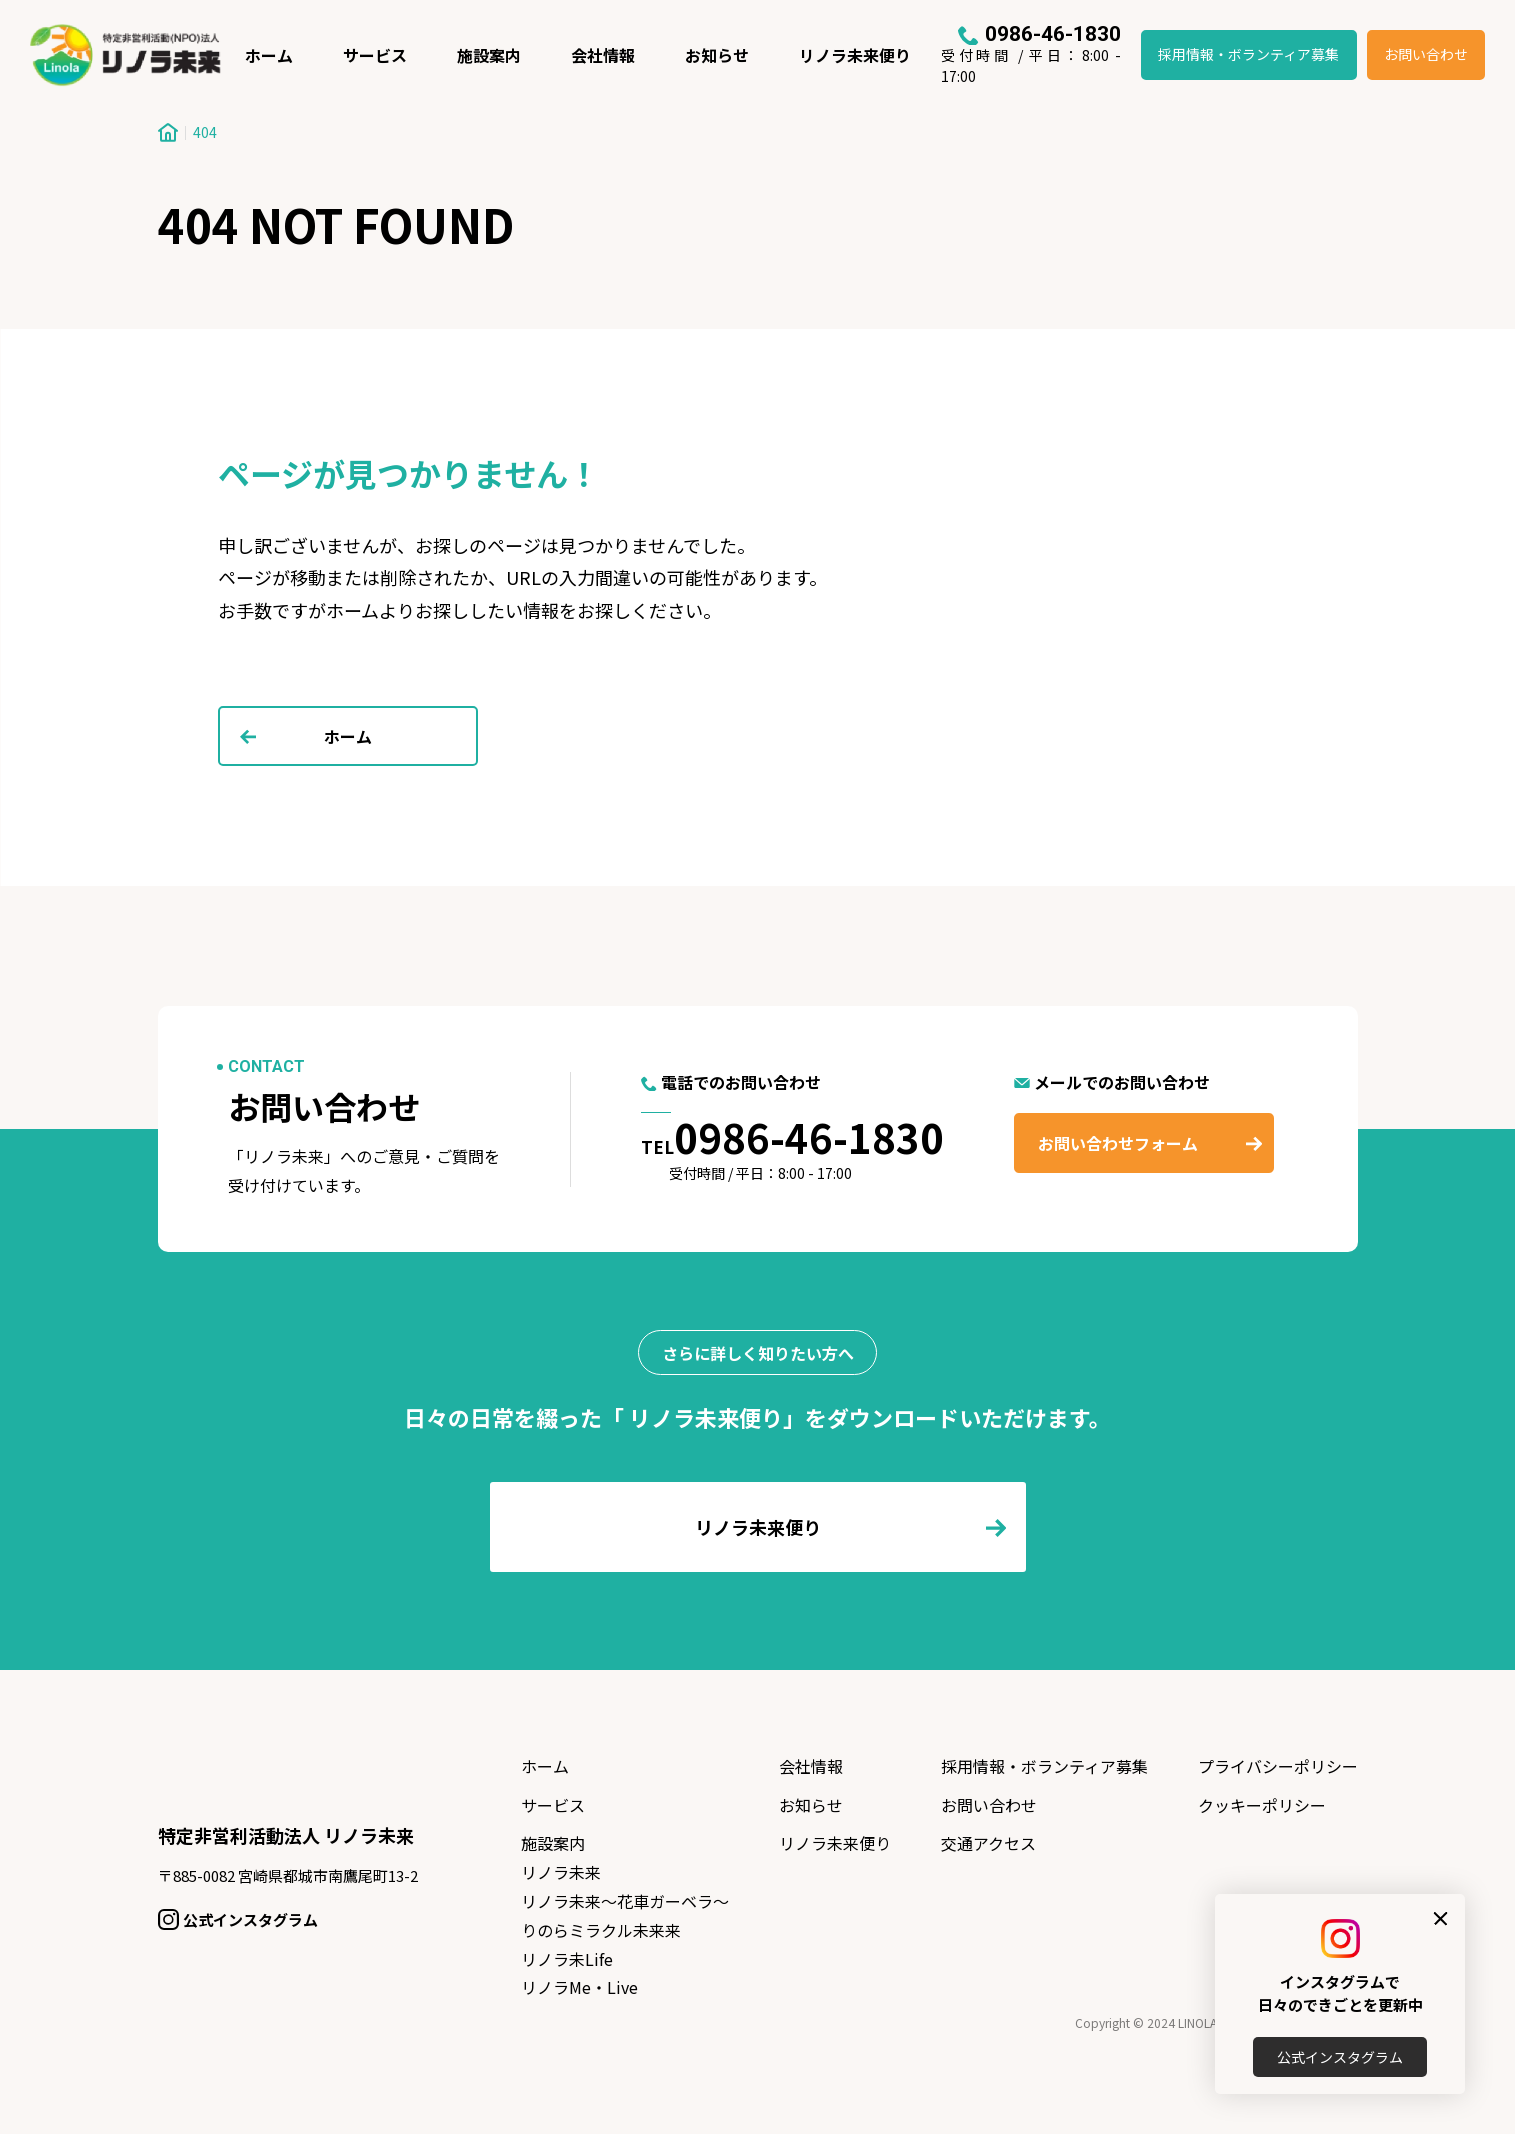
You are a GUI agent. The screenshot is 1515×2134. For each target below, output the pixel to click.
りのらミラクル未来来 (601, 1930)
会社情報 (603, 55)
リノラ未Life (567, 1959)
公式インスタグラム (1340, 2057)
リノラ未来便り (855, 55)
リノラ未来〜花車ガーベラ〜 (625, 1901)
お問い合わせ (1426, 54)
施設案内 (489, 55)
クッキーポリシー (1262, 1805)
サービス (375, 55)
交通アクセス (988, 1843)
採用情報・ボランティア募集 (1248, 54)
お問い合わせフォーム (1118, 1143)
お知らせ (717, 55)
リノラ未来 (561, 1872)
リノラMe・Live (579, 1987)
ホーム (269, 55)
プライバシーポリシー (1278, 1766)
